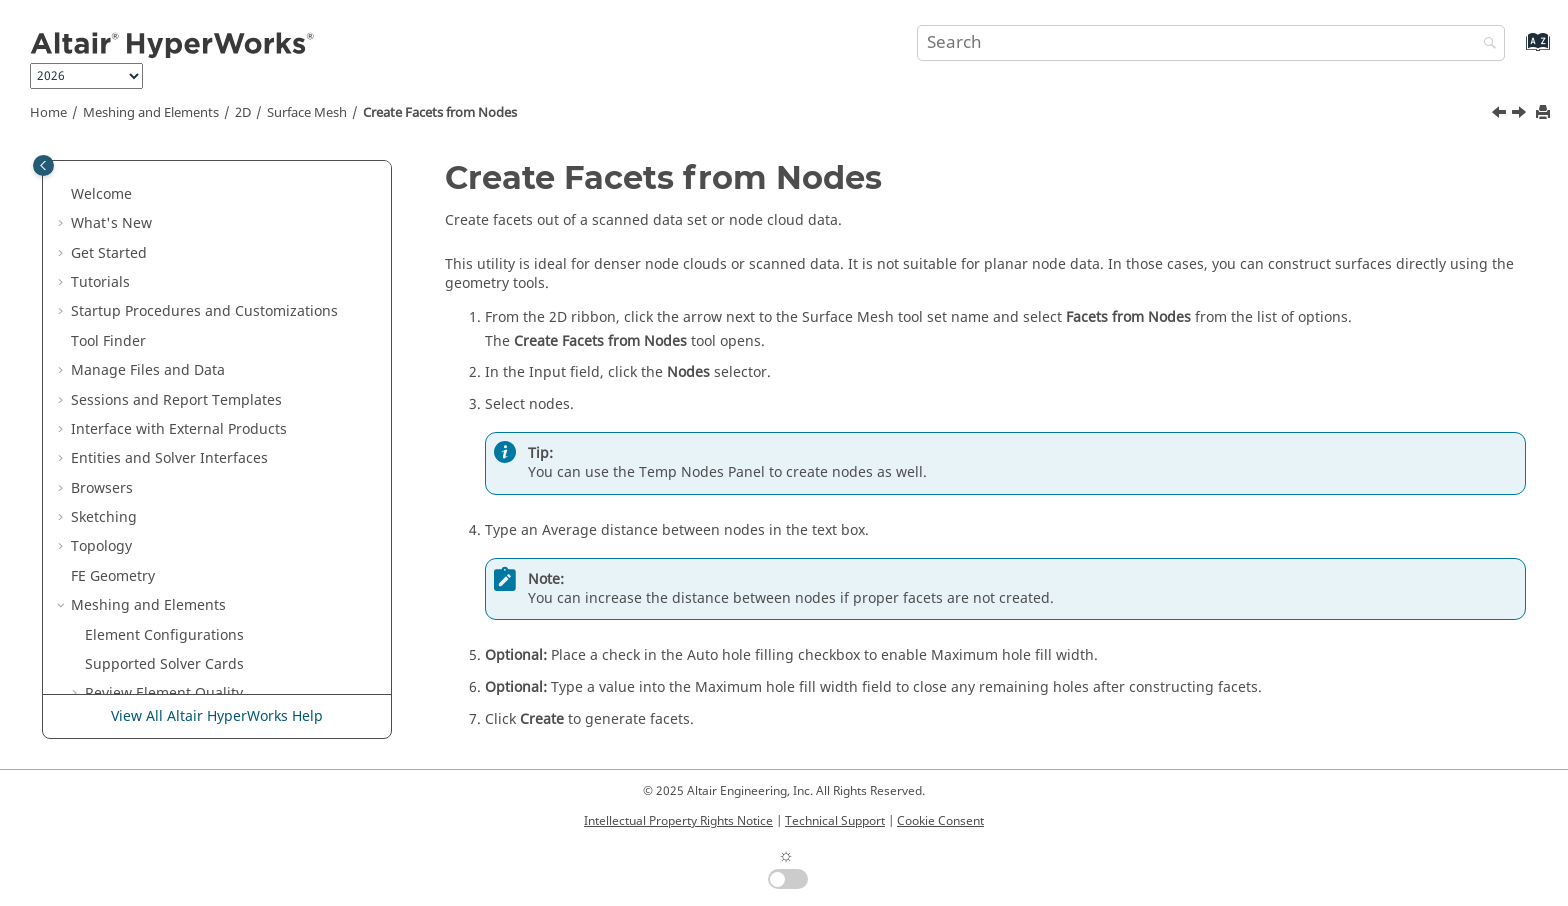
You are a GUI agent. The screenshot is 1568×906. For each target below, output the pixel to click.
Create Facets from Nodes (440, 113)
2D (243, 113)
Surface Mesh (307, 113)
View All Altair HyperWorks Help (217, 716)
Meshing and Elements (151, 113)
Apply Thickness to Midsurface (215, 297)
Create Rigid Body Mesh (193, 208)
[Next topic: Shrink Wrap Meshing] (1521, 115)
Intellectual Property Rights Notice (678, 821)
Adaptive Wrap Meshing (194, 355)
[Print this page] (1545, 113)
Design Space (116, 679)
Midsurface (151, 267)
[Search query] (1211, 43)
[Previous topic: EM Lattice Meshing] (1501, 115)
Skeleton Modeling (133, 649)
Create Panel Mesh (176, 179)
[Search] (1485, 44)
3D (94, 502)
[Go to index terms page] (1516, 51)
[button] (105, 180)
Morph (93, 620)
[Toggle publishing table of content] (43, 165)
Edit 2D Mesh (143, 473)
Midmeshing (155, 238)
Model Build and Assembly (160, 532)
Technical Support (835, 821)
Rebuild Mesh (159, 326)
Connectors (109, 590)
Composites (110, 561)
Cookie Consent (940, 821)
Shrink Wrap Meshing (186, 443)
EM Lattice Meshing (179, 385)
